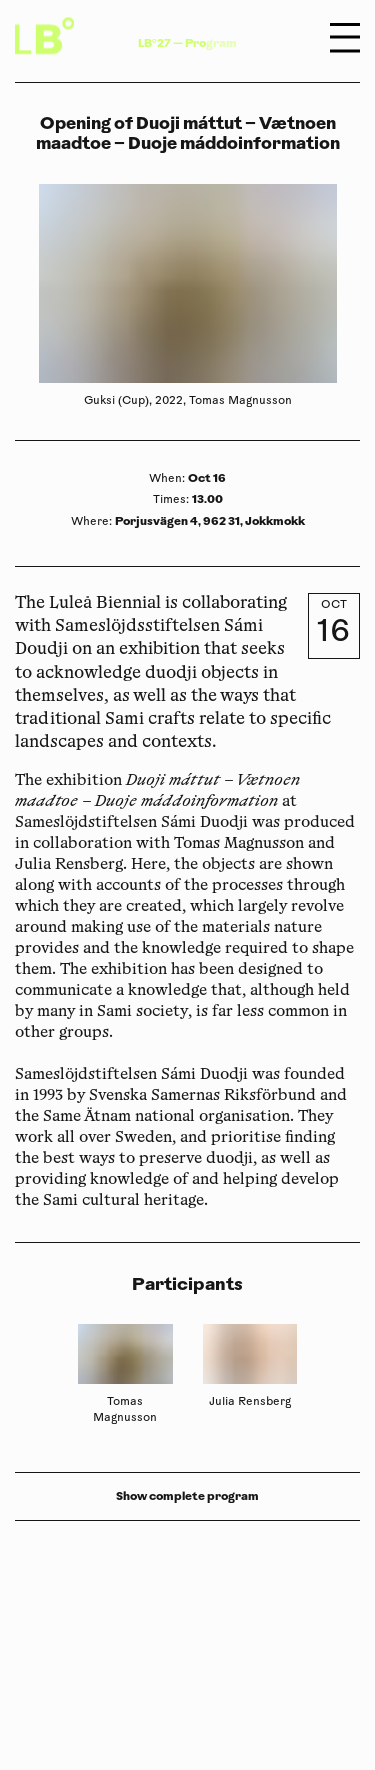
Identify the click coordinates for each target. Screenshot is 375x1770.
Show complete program (187, 1496)
